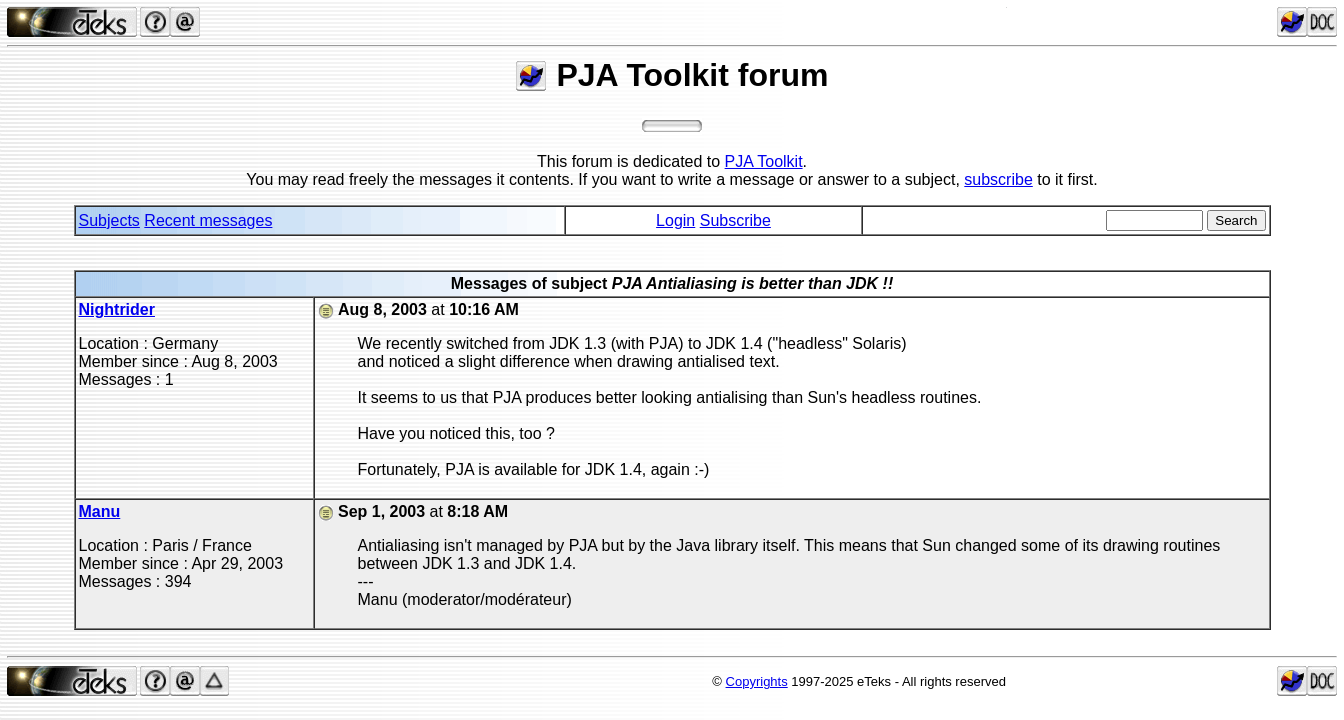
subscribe (998, 179)
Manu (100, 511)
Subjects (109, 220)
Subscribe (735, 220)
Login (675, 220)
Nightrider (117, 309)
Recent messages (208, 220)
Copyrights (757, 681)
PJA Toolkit (764, 161)
